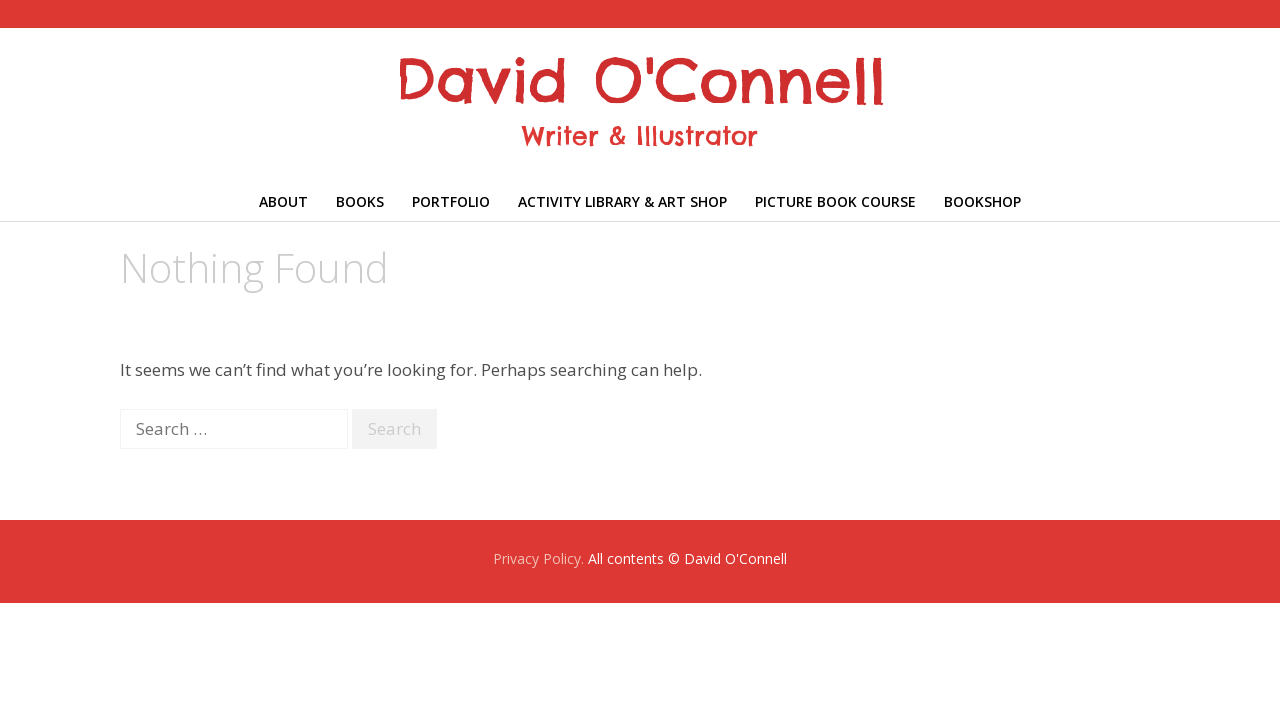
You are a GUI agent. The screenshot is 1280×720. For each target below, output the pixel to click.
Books (360, 201)
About (283, 201)
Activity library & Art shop (622, 201)
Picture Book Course (835, 201)
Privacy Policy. (538, 558)
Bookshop (982, 201)
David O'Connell (640, 80)
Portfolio (451, 201)
